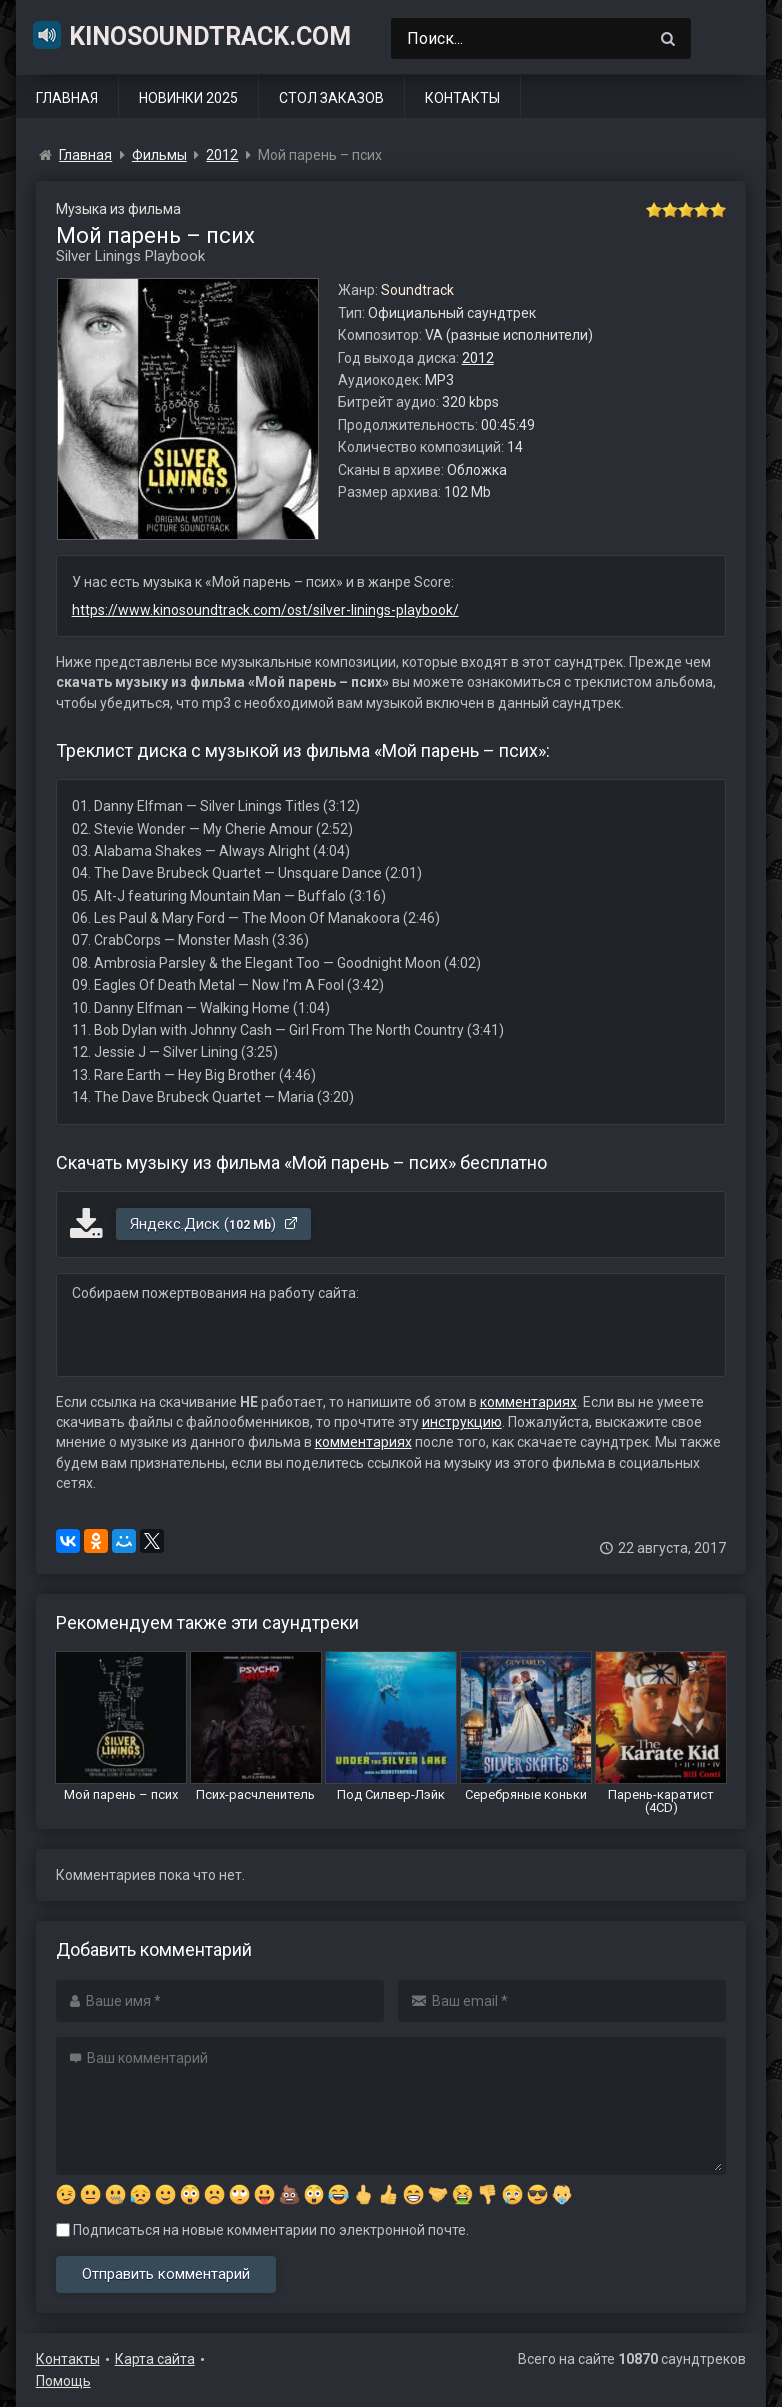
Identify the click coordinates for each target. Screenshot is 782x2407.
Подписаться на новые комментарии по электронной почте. (262, 2230)
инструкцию (462, 1422)
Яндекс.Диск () (214, 1224)
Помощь (63, 2381)
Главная (67, 98)
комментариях (528, 1402)
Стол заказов (331, 98)
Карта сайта (155, 2359)
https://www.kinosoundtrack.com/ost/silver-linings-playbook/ (265, 610)
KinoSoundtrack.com (191, 35)
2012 (478, 358)
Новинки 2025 (188, 98)
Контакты (462, 98)
